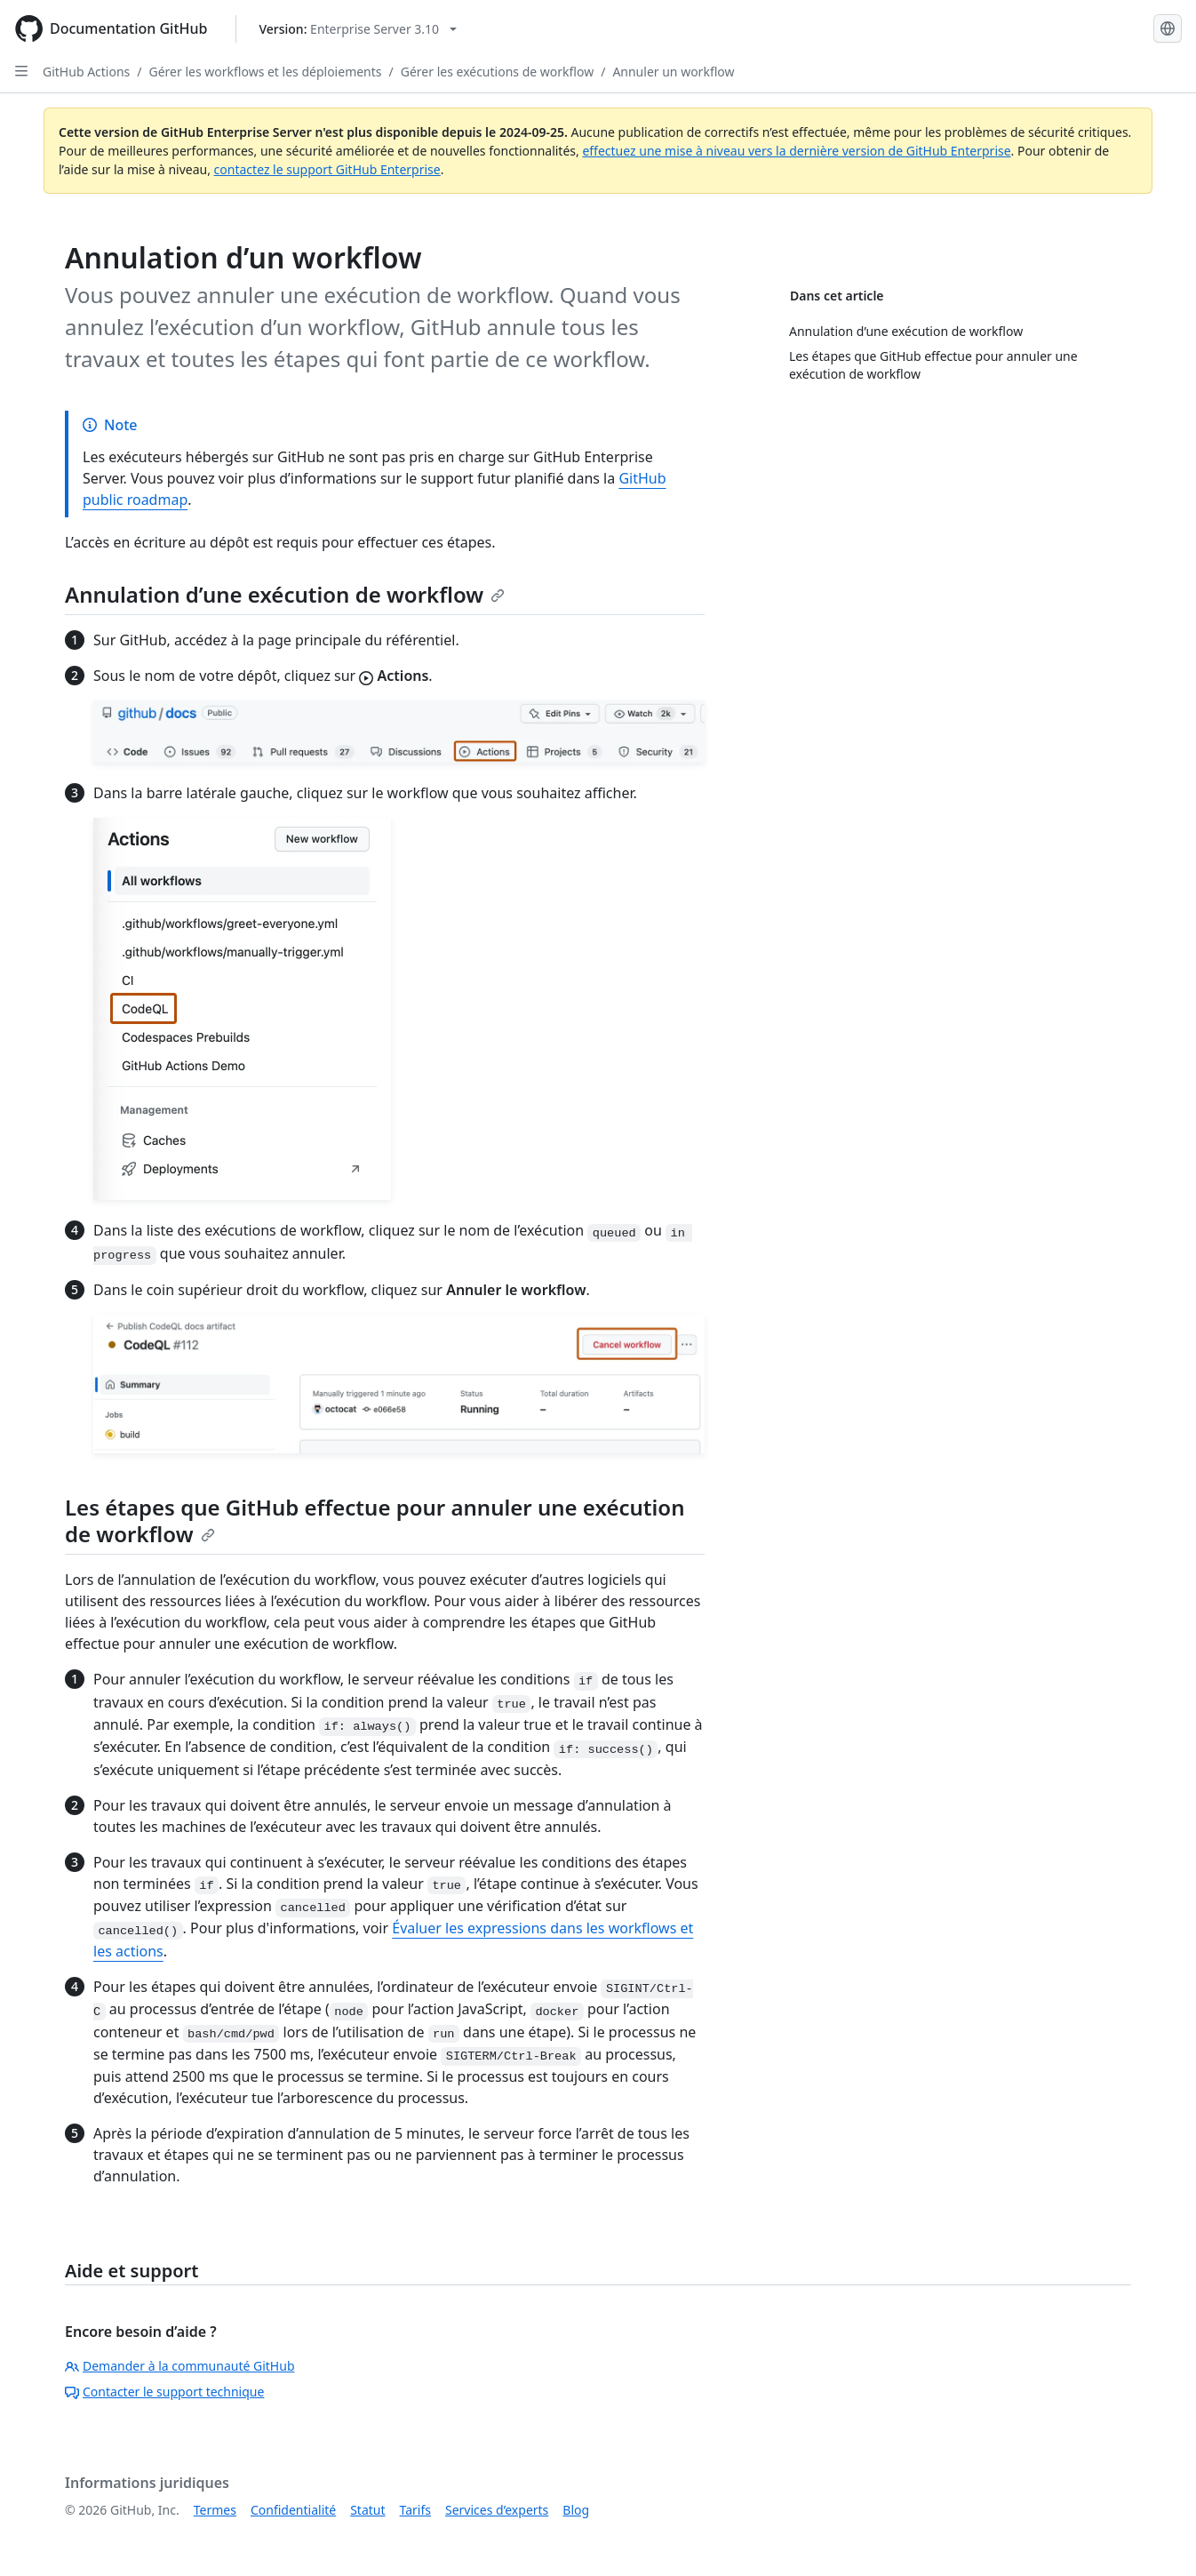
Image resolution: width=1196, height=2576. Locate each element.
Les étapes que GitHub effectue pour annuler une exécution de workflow (374, 1520)
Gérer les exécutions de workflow (497, 71)
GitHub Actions (86, 71)
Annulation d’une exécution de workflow (285, 594)
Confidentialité (293, 2509)
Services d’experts (496, 2509)
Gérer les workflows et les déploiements (265, 71)
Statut (367, 2509)
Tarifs (415, 2509)
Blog (575, 2509)
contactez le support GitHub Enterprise (327, 169)
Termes (215, 2509)
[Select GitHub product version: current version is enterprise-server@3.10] (358, 29)
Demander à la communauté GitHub (180, 2365)
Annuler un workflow (673, 71)
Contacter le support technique (164, 2391)
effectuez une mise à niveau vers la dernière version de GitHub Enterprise (796, 150)
